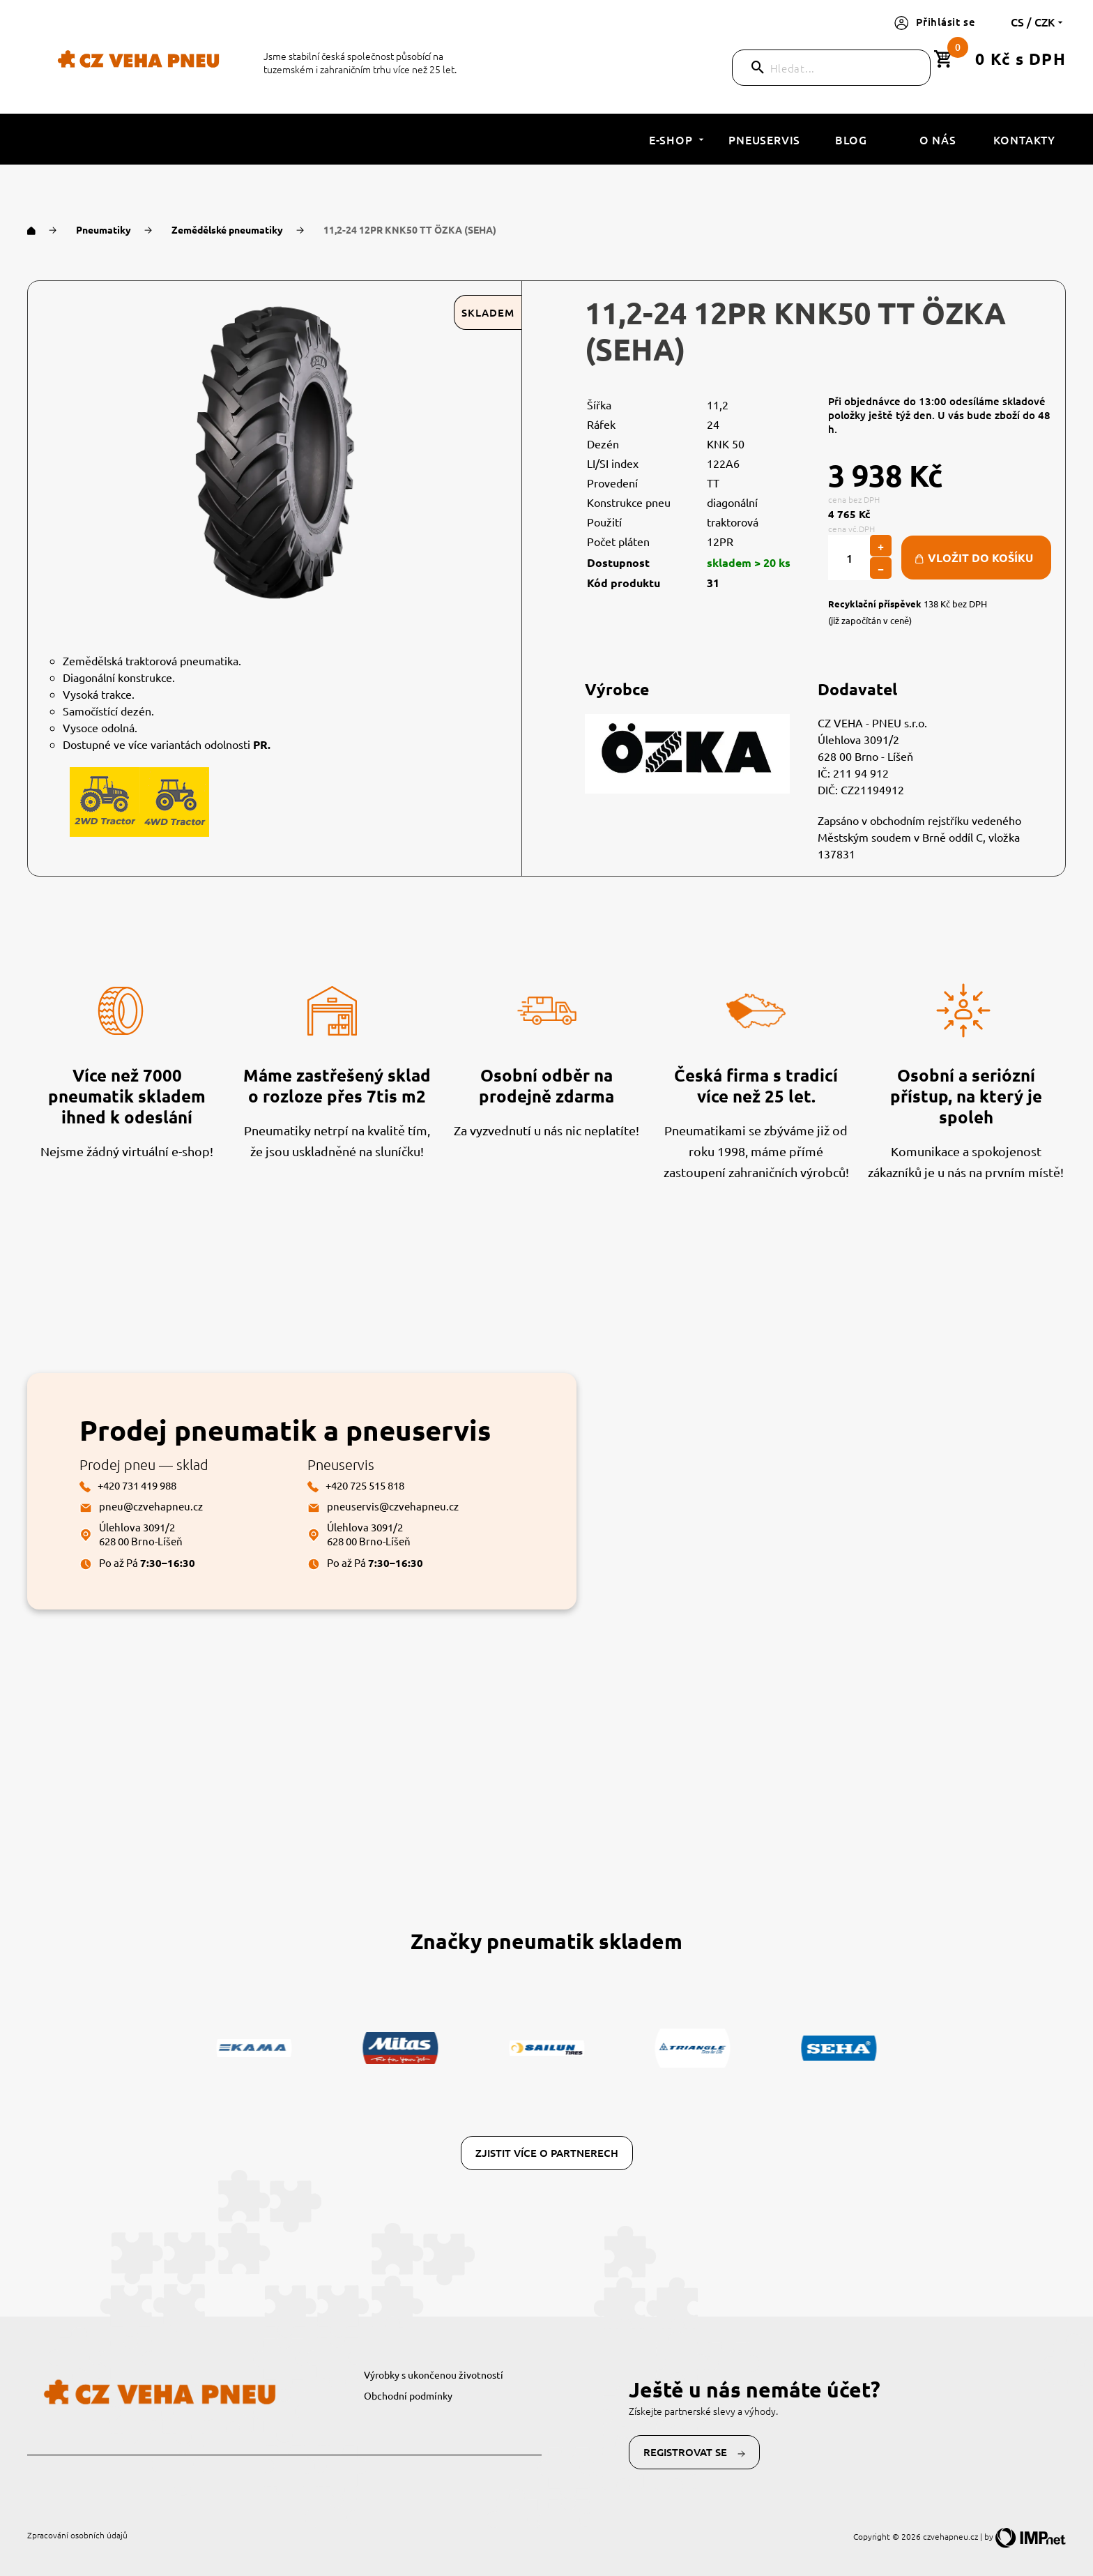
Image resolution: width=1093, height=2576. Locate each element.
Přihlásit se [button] (934, 21)
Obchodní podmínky (408, 2395)
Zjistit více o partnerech (546, 2153)
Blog (851, 139)
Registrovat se (694, 2452)
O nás (937, 139)
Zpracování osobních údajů (77, 2534)
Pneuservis (764, 139)
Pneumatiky (104, 229)
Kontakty (1024, 139)
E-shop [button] (678, 139)
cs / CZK (1038, 21)
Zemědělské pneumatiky (228, 229)
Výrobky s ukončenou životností (433, 2374)
